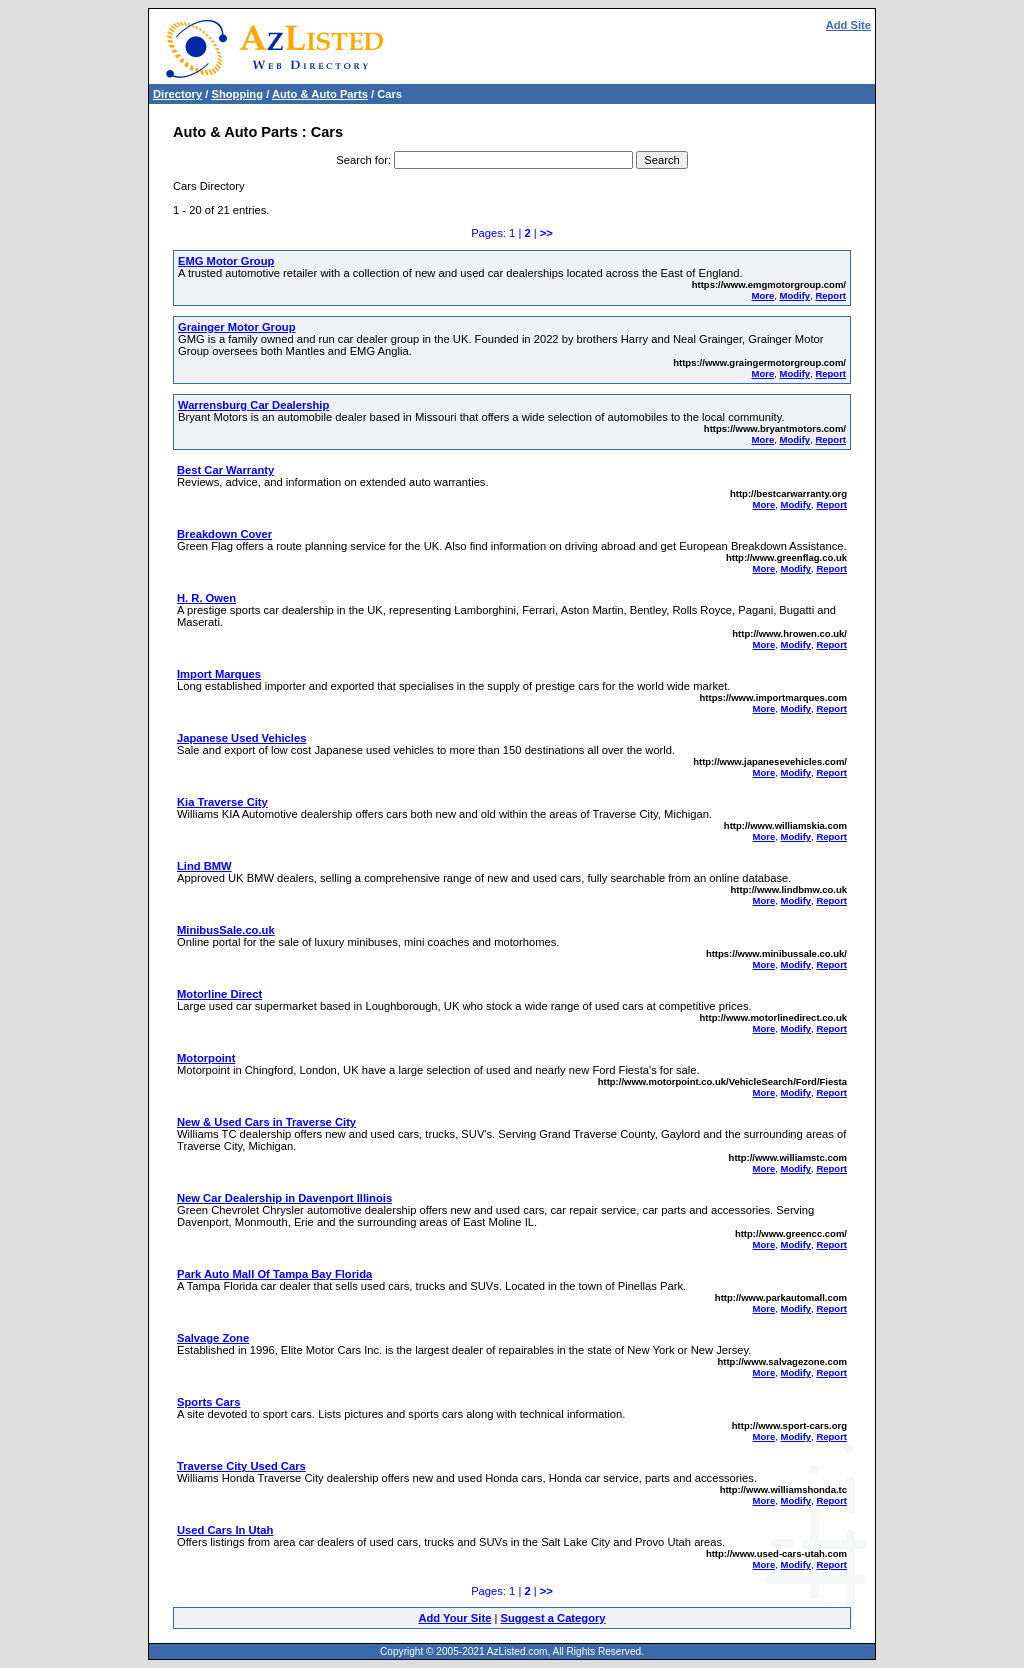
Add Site (848, 25)
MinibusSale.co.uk (226, 930)
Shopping (237, 94)
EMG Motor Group (226, 261)
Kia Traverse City (222, 802)
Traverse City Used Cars (241, 1466)
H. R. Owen (206, 598)
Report (830, 295)
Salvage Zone (213, 1338)
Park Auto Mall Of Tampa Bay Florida (274, 1274)
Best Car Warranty (225, 470)
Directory (177, 94)
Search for (362, 160)
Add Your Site (454, 1618)
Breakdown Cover (224, 534)
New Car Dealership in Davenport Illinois (284, 1198)
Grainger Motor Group (236, 327)
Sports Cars (208, 1402)
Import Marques (219, 674)
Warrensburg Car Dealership (253, 405)
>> (546, 233)
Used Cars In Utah (225, 1530)
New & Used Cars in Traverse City (266, 1122)
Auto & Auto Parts (320, 94)
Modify (794, 295)
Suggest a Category (552, 1618)
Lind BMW (204, 866)
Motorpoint (206, 1058)
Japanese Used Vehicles (241, 738)
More (763, 295)
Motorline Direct (219, 994)
